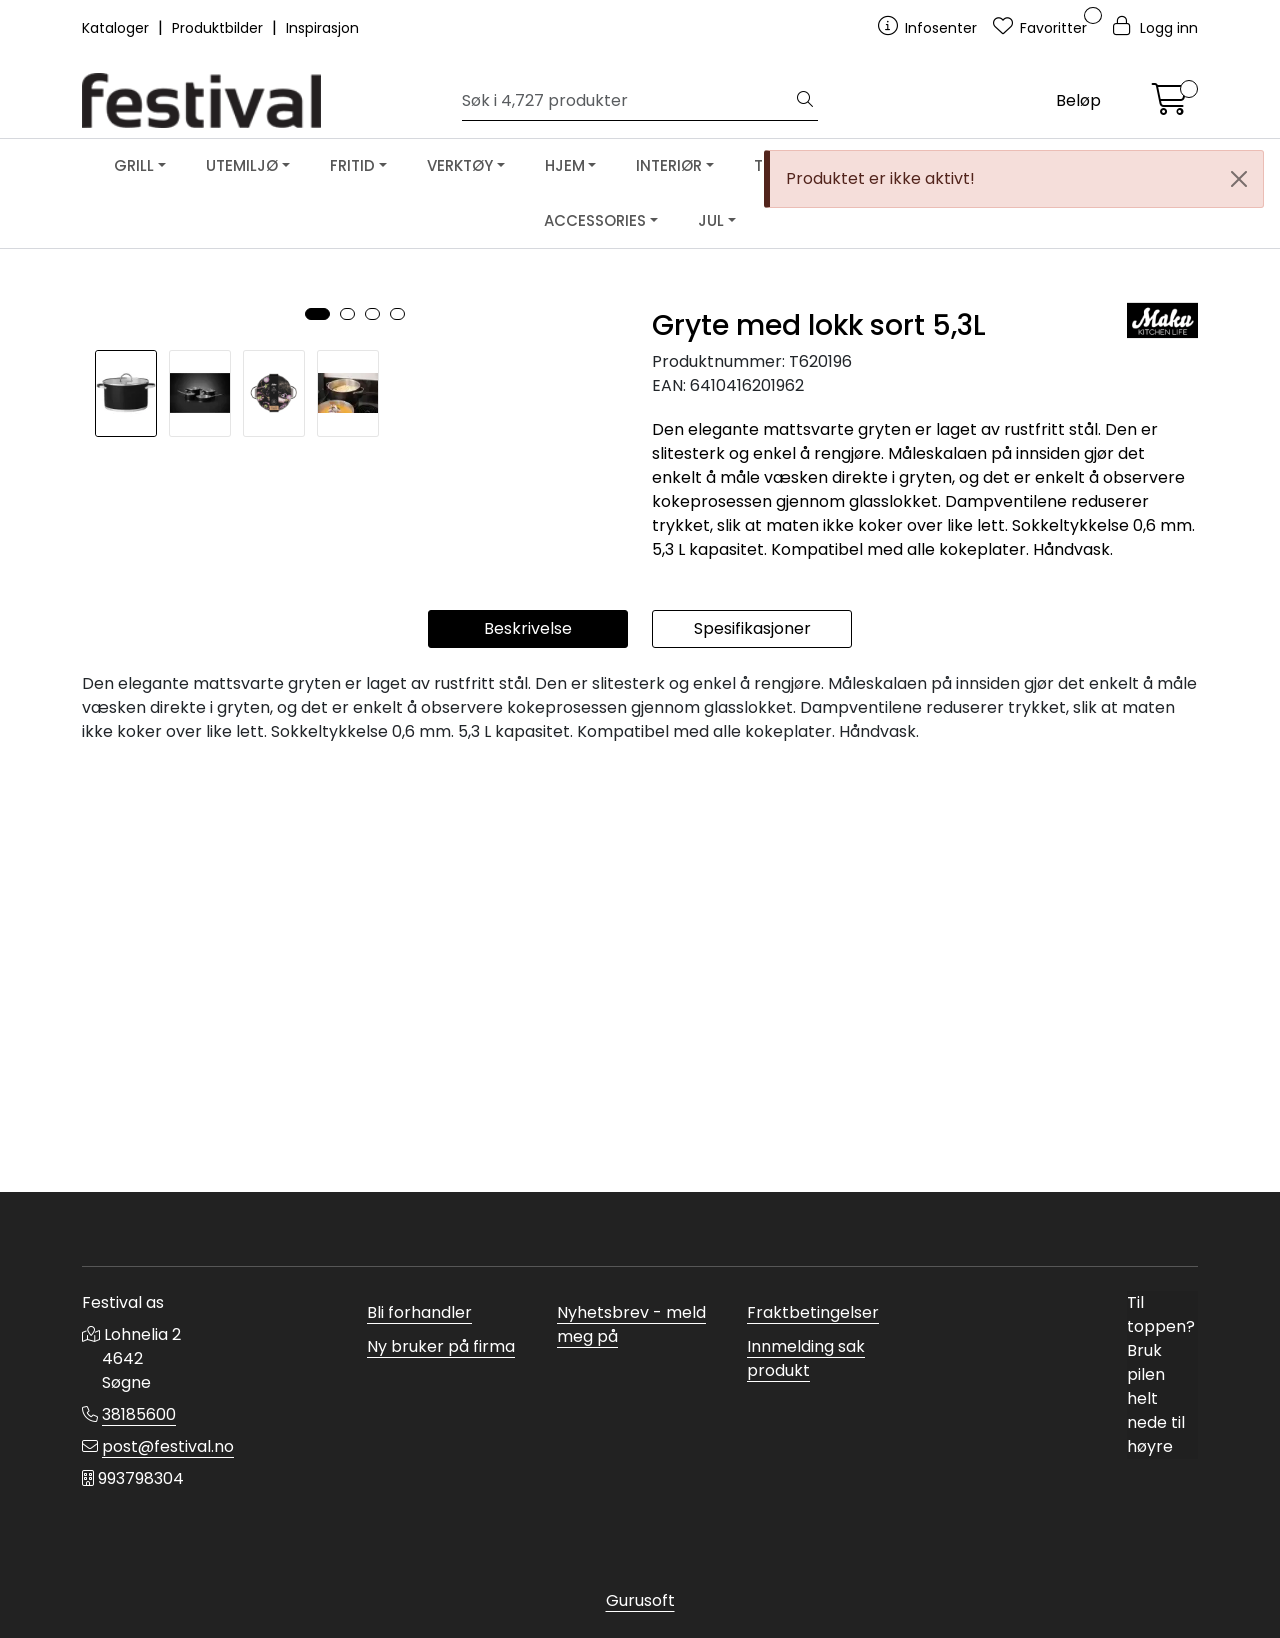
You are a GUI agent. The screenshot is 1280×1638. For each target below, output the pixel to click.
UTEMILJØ (242, 165)
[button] (317, 857)
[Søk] (627, 101)
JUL (711, 220)
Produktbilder (219, 28)
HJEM (565, 165)
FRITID (352, 165)
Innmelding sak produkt (806, 1358)
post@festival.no (168, 1446)
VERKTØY (460, 165)
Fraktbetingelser (813, 1312)
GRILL (134, 165)
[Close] (1239, 179)
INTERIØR (669, 165)
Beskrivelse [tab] (528, 1052)
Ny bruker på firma (441, 1346)
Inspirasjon (322, 28)
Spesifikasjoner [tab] (752, 1052)
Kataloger (117, 28)
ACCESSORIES (595, 220)
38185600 (139, 1414)
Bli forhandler (419, 1312)
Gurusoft (640, 1600)
